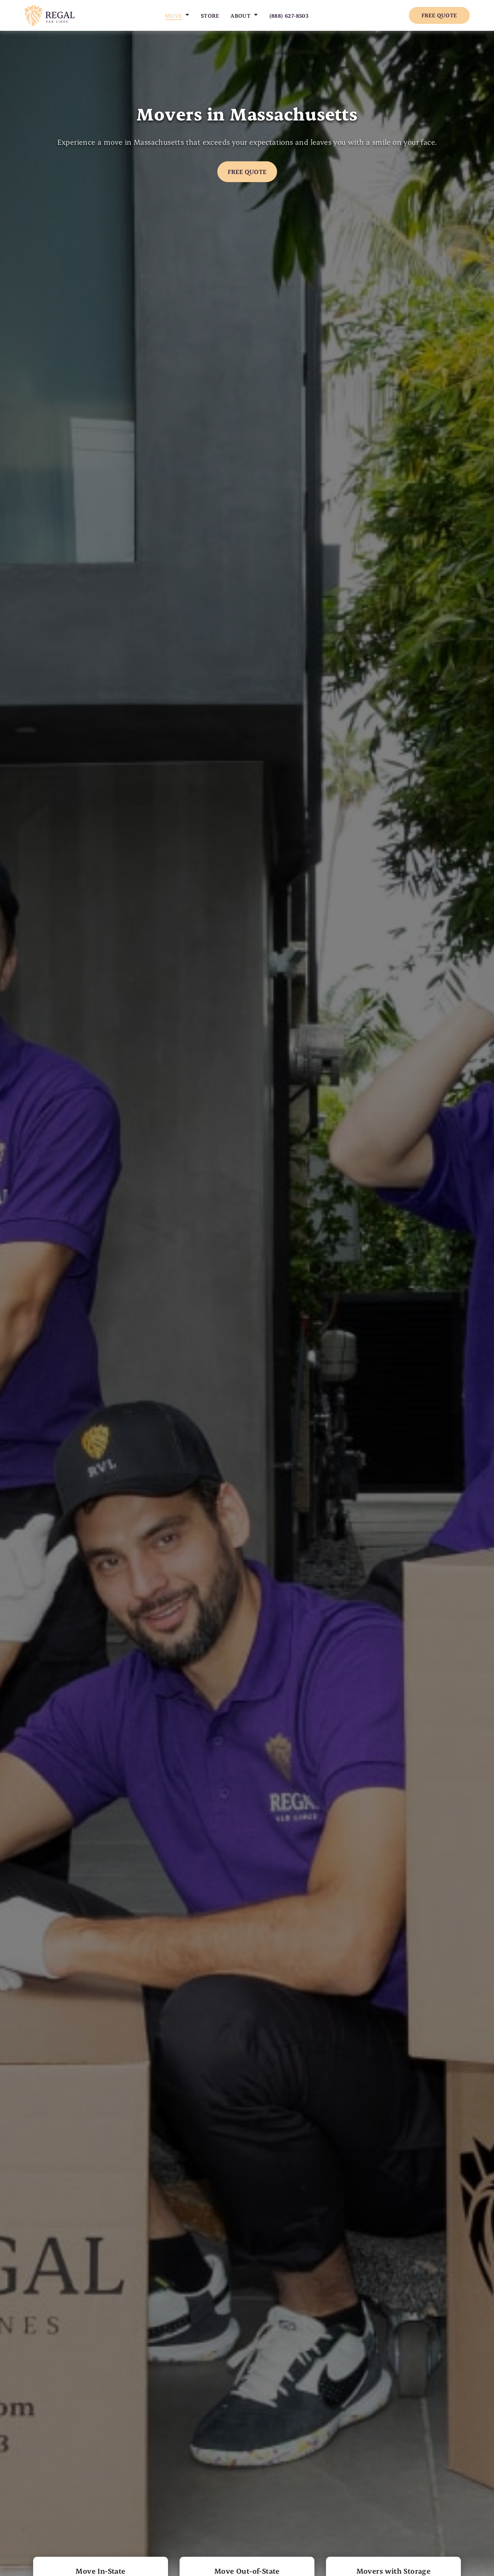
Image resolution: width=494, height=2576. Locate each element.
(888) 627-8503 (289, 15)
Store (210, 15)
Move (173, 15)
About (240, 15)
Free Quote (439, 15)
